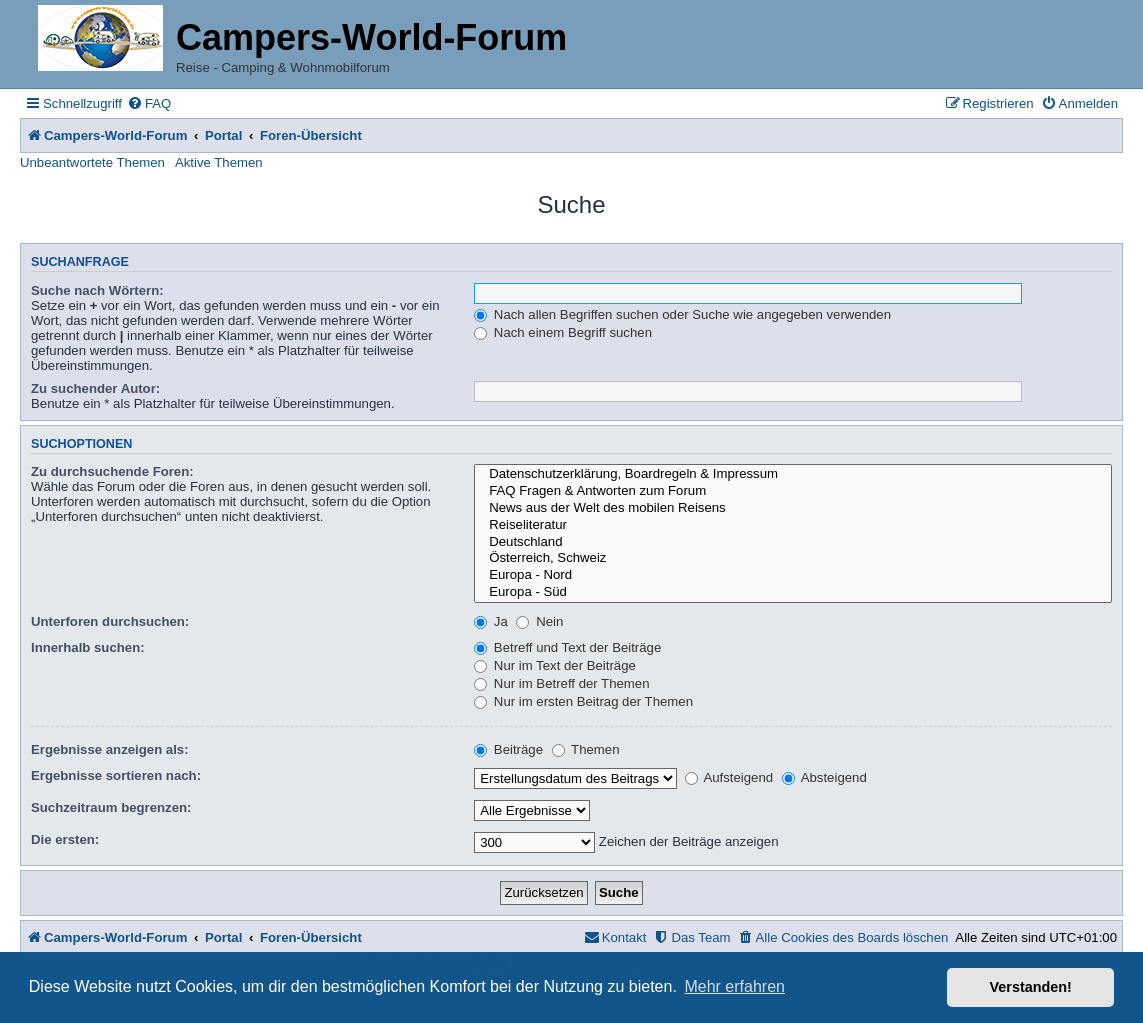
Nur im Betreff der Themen (561, 683)
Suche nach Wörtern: (97, 290)
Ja (491, 621)
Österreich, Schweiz (793, 558)
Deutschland (793, 542)
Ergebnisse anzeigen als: (110, 749)
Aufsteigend (729, 777)
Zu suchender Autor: (95, 388)
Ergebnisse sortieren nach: (116, 775)
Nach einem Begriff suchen (563, 332)
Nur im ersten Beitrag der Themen (583, 701)
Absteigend (824, 777)
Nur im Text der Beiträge (555, 665)
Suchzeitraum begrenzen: (111, 807)
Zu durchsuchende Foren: (112, 471)
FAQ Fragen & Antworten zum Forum (793, 491)
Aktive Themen (219, 162)
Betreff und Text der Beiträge (567, 647)
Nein (539, 621)
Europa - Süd (793, 592)
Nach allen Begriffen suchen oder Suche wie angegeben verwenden (682, 314)
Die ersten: (65, 839)
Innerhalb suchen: (88, 647)
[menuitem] (149, 103)
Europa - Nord (793, 575)
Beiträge (508, 749)
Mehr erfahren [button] (734, 986)
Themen (586, 749)
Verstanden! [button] (1031, 987)
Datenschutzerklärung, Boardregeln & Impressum (793, 474)
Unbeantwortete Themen (92, 162)
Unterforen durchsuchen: (110, 621)
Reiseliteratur (793, 525)
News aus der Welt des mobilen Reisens (793, 508)
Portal (223, 135)
